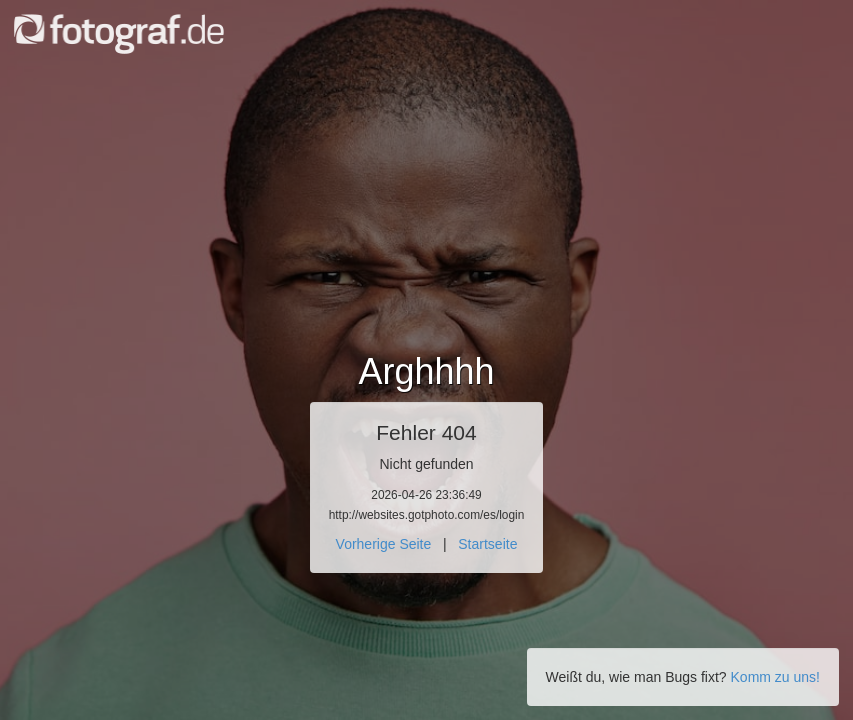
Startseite (487, 544)
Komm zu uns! (775, 677)
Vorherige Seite (384, 544)
